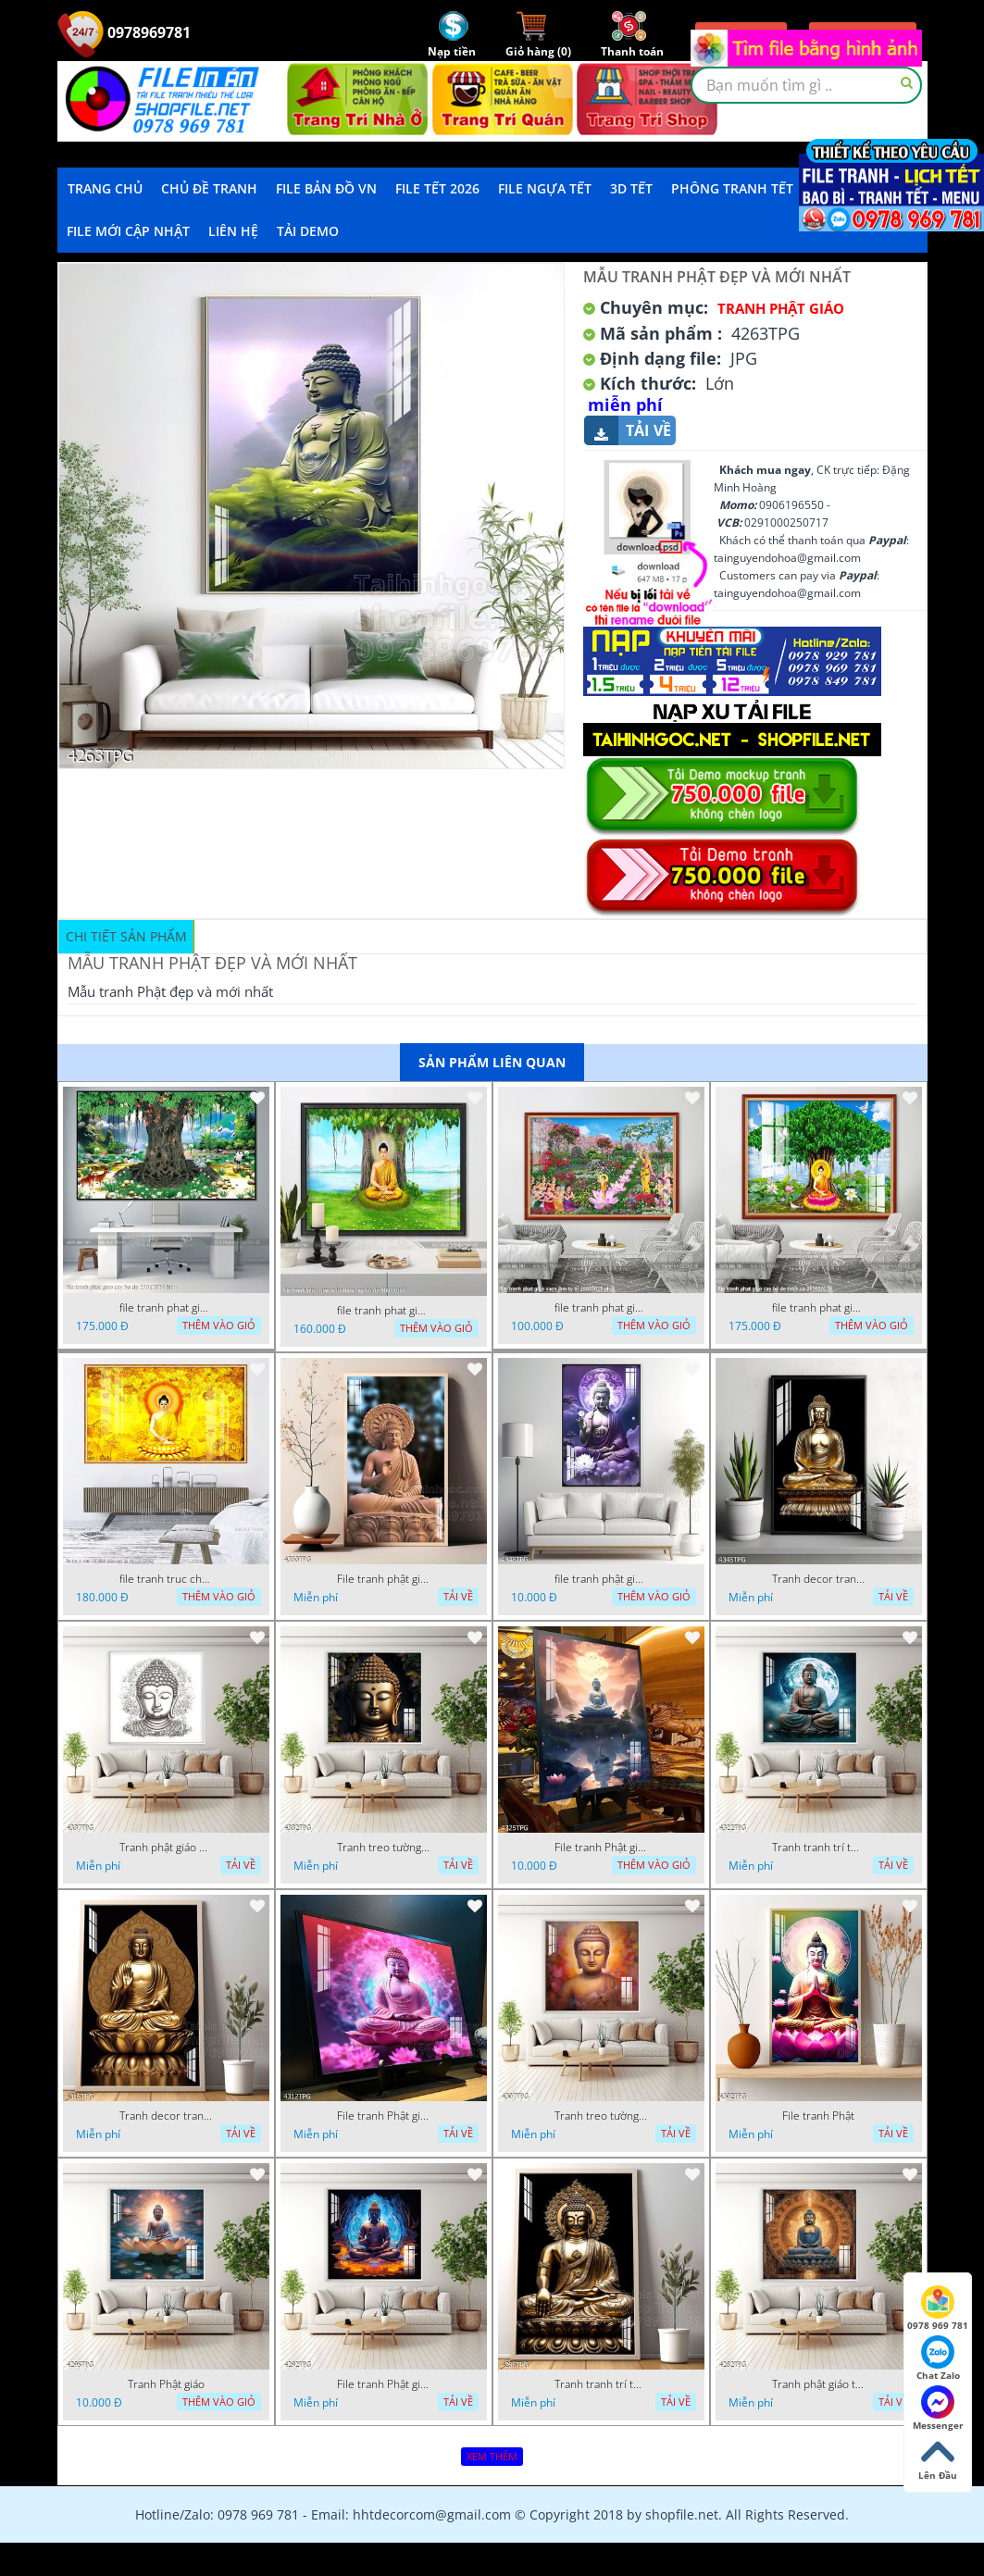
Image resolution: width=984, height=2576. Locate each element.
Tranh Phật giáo (166, 2384)
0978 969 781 (937, 2308)
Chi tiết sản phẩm (126, 936)
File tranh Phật (818, 2115)
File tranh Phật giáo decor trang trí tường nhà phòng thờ (600, 1847)
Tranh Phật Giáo (780, 308)
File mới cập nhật (128, 231)
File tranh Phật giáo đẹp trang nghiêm (383, 2384)
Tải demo (308, 231)
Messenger (938, 2408)
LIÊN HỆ (233, 231)
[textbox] (806, 85)
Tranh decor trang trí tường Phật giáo (818, 1579)
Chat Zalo (938, 2358)
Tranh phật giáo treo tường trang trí (818, 2384)
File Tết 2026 (437, 188)
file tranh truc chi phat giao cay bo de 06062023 (165, 1579)
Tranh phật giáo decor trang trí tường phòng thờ (165, 1847)
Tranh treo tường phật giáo (383, 1847)
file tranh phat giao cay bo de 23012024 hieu (165, 1307)
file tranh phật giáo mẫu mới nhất (600, 1579)
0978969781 (124, 32)
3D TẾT (631, 188)
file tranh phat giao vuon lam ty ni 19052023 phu (600, 1307)
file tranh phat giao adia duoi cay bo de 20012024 (383, 1310)
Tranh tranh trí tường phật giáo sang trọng (818, 1847)
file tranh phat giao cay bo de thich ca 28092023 (818, 1307)
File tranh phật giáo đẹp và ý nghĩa (383, 1579)
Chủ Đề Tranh (209, 188)
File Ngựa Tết (545, 188)
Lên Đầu (937, 2458)
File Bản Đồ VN (326, 188)
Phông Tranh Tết (732, 188)
